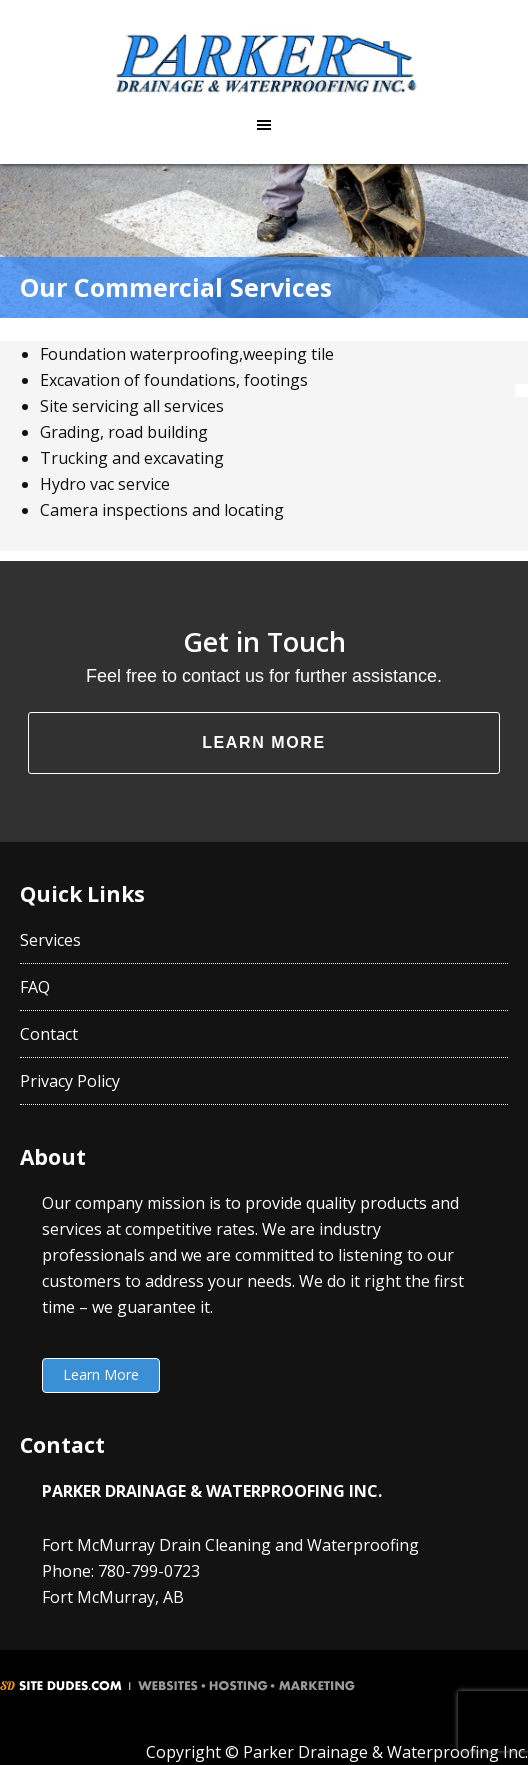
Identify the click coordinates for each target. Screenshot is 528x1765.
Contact (49, 1034)
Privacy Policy (70, 1081)
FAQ (35, 987)
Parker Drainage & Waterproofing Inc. (264, 62)
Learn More (264, 742)
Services (50, 940)
